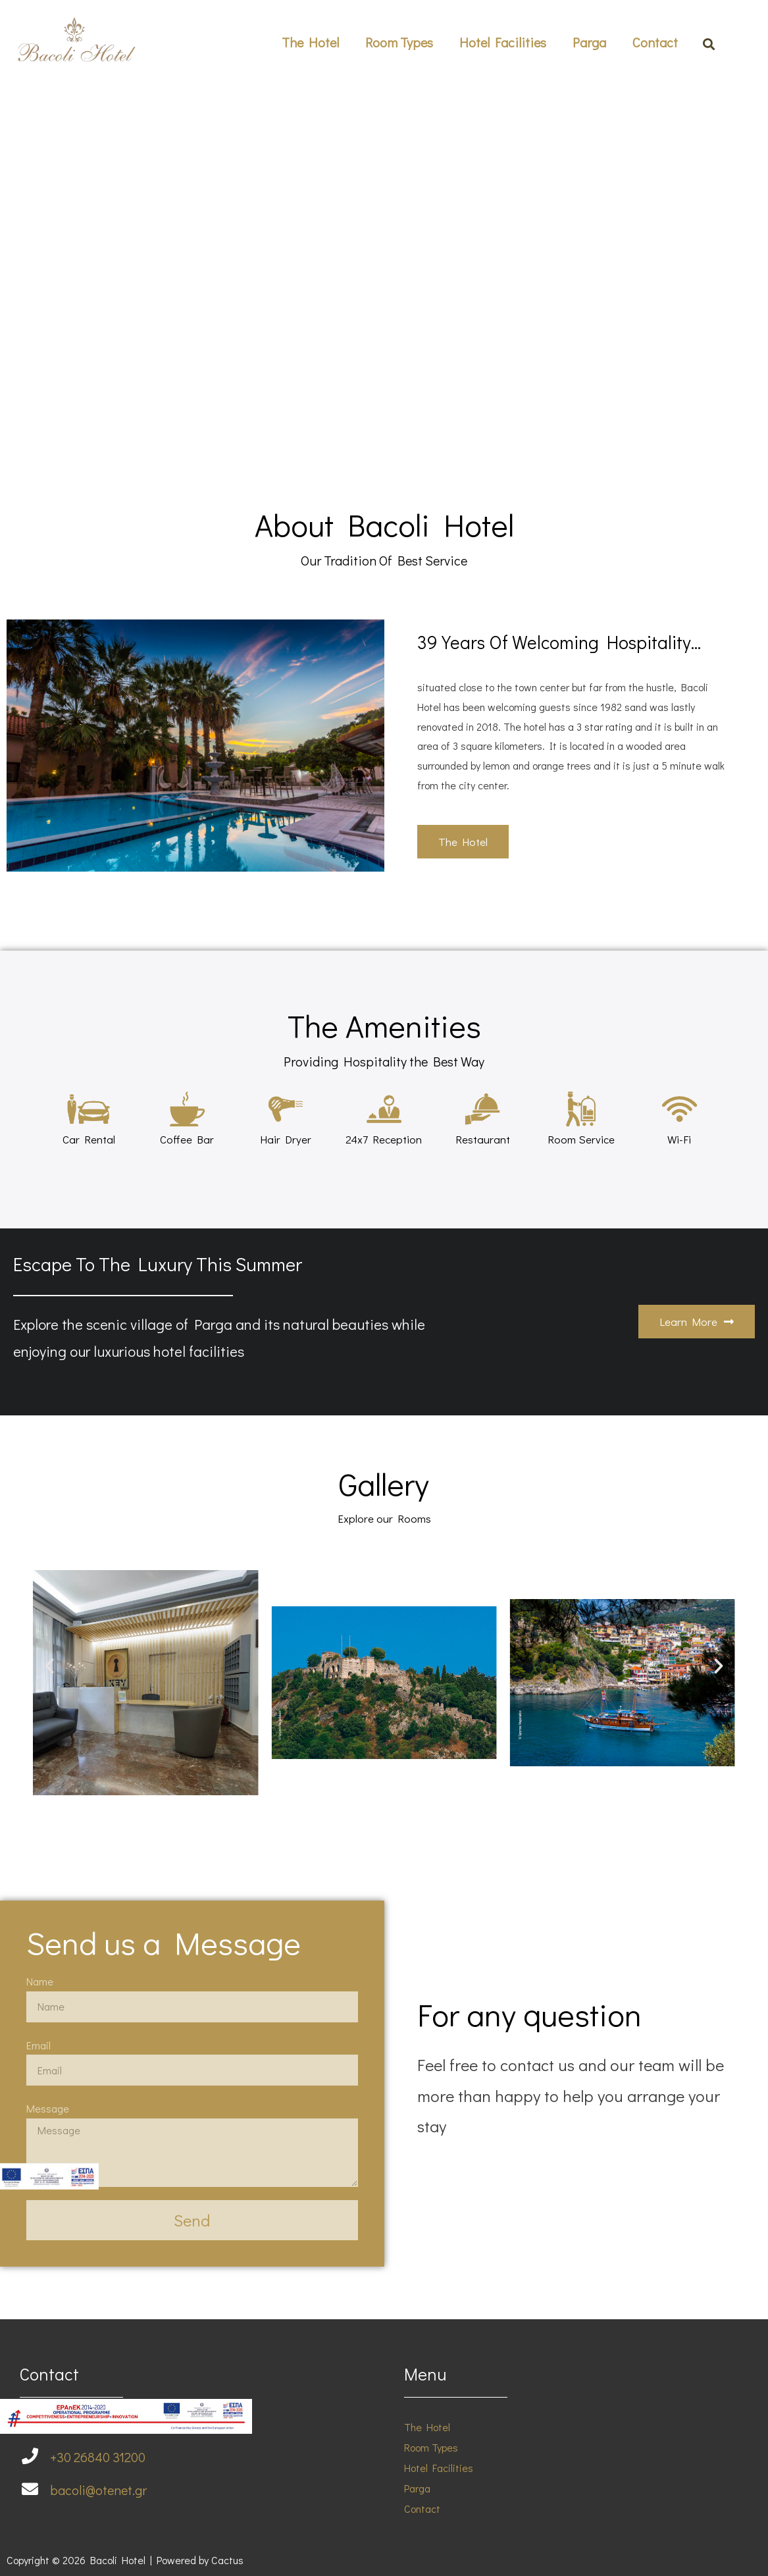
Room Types (399, 42)
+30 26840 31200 (97, 2456)
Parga (589, 42)
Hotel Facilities (502, 42)
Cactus (227, 2560)
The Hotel (310, 42)
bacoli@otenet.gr (98, 2489)
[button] (463, 841)
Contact (655, 42)
